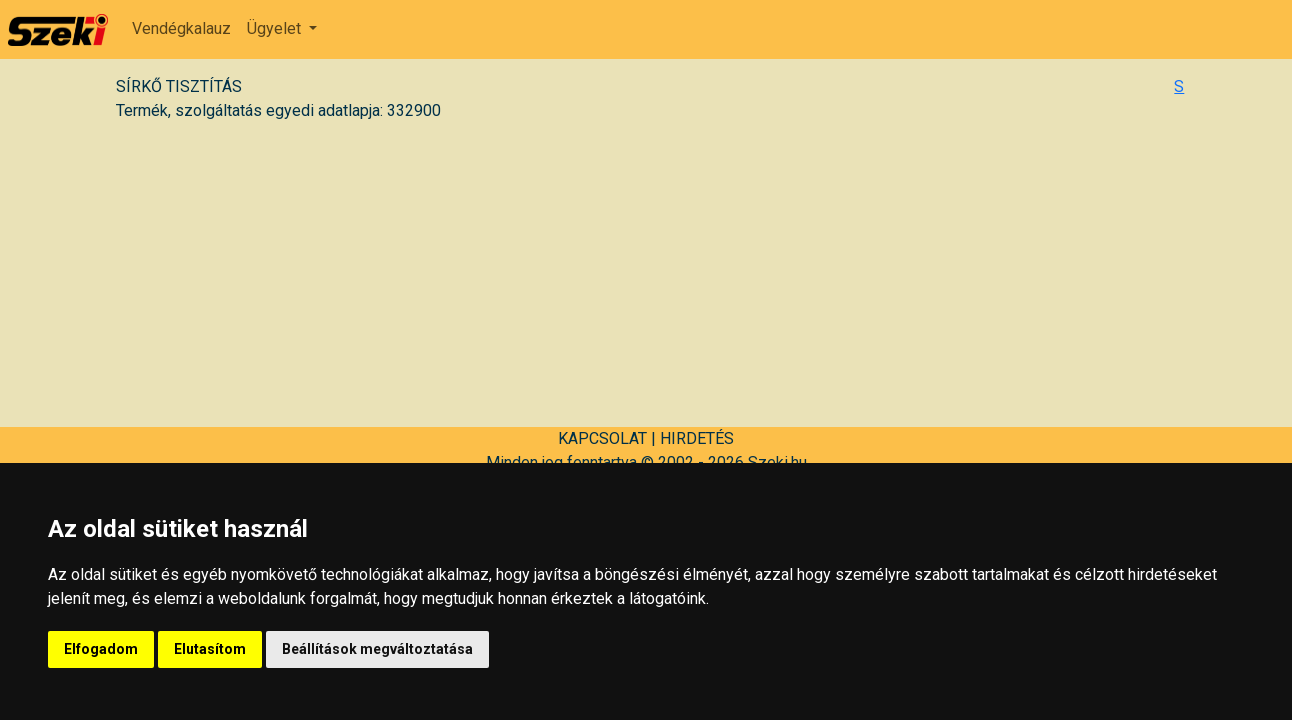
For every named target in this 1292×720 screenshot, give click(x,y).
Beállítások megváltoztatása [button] (377, 649)
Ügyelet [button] (276, 28)
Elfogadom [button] (101, 649)
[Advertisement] (646, 271)
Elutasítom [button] (210, 649)
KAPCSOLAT (602, 438)
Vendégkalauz (181, 28)
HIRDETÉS (697, 438)
